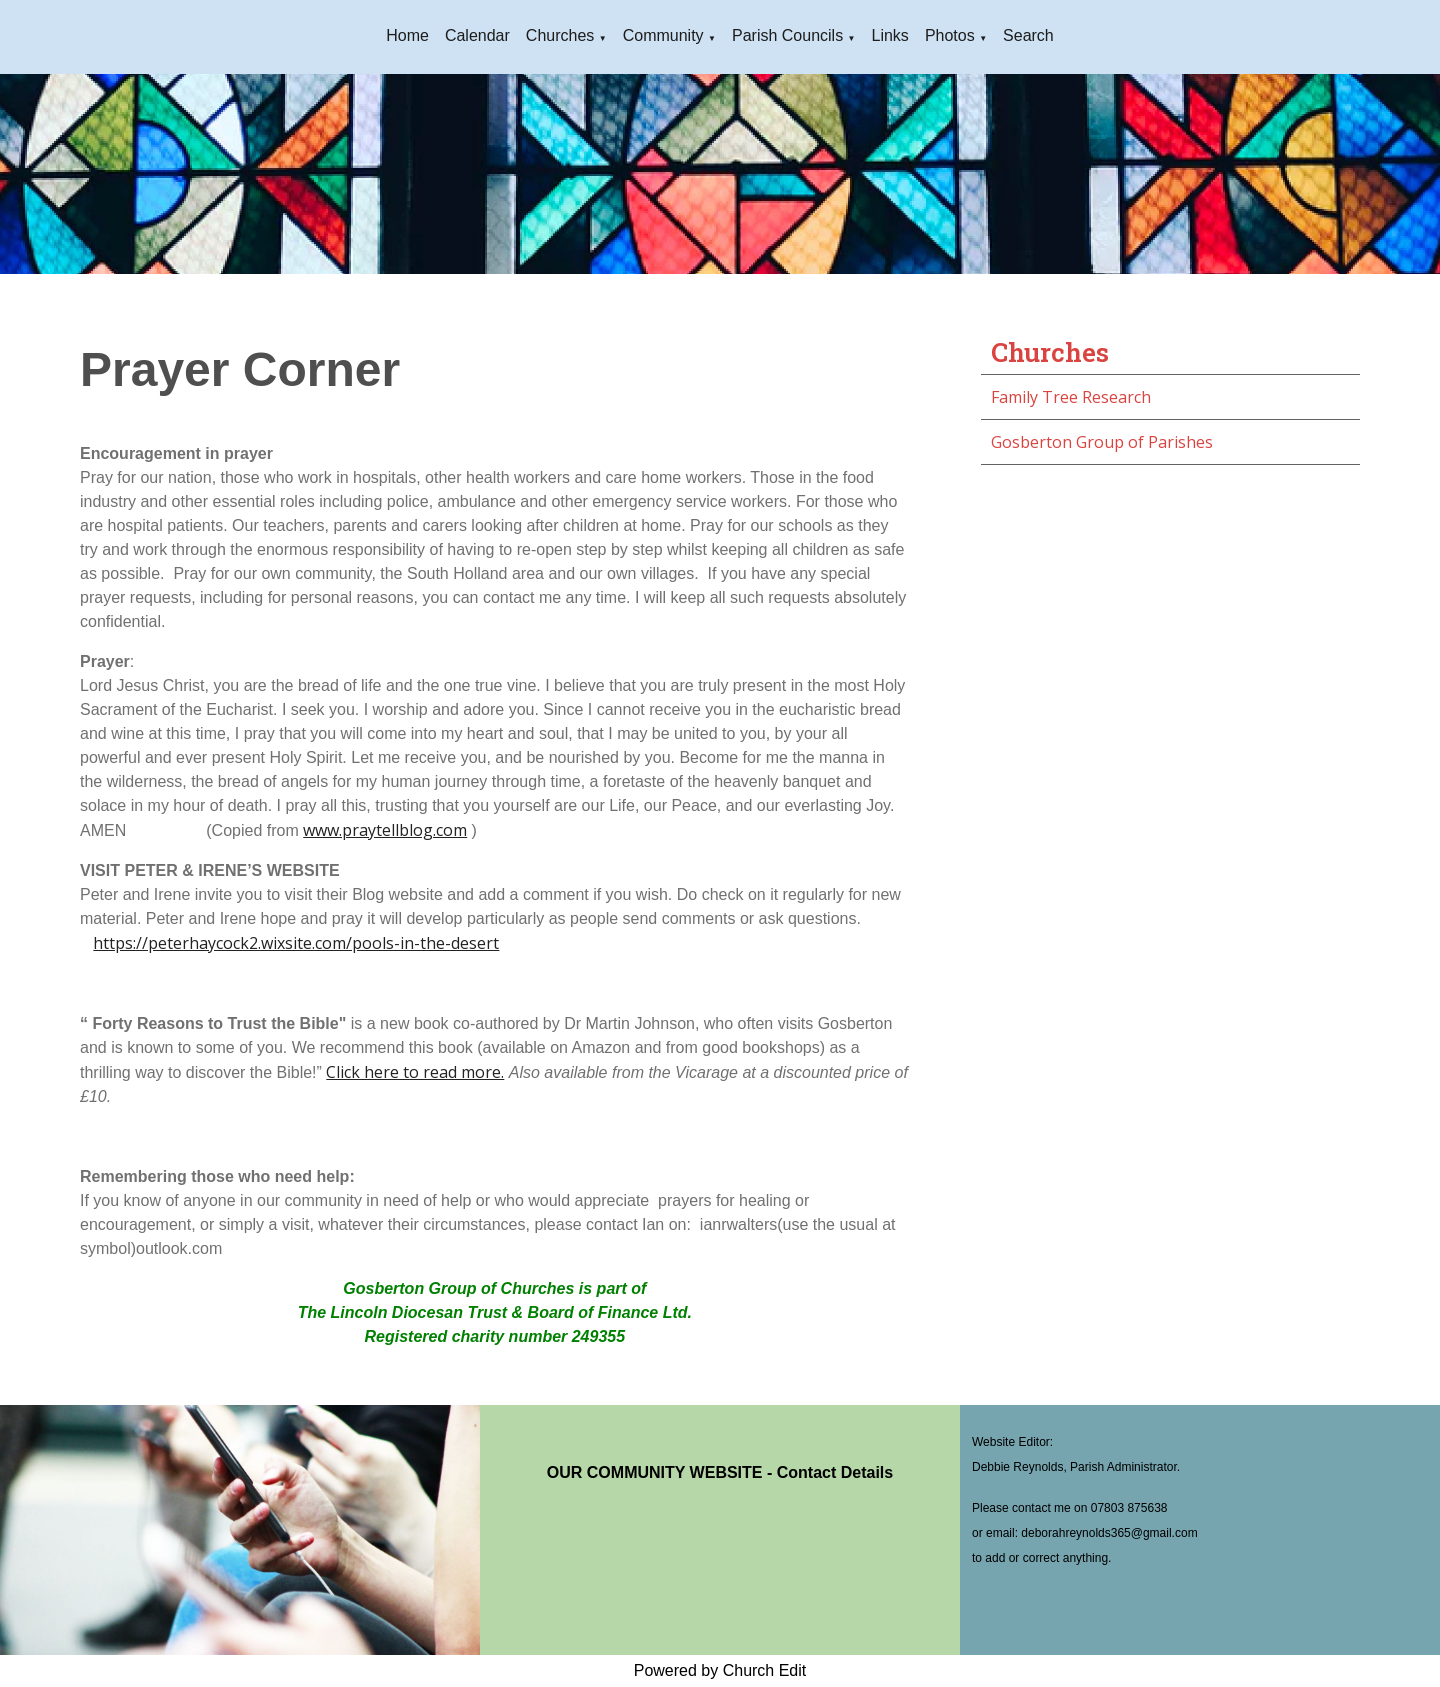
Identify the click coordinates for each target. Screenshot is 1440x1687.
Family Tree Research (1071, 397)
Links (890, 35)
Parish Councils (787, 35)
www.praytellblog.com (385, 830)
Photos (950, 35)
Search (1028, 35)
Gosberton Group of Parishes (1102, 442)
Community (663, 35)
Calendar (477, 35)
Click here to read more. (415, 1072)
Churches (560, 35)
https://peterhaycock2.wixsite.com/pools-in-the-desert (296, 943)
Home (407, 35)
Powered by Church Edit (720, 1670)
